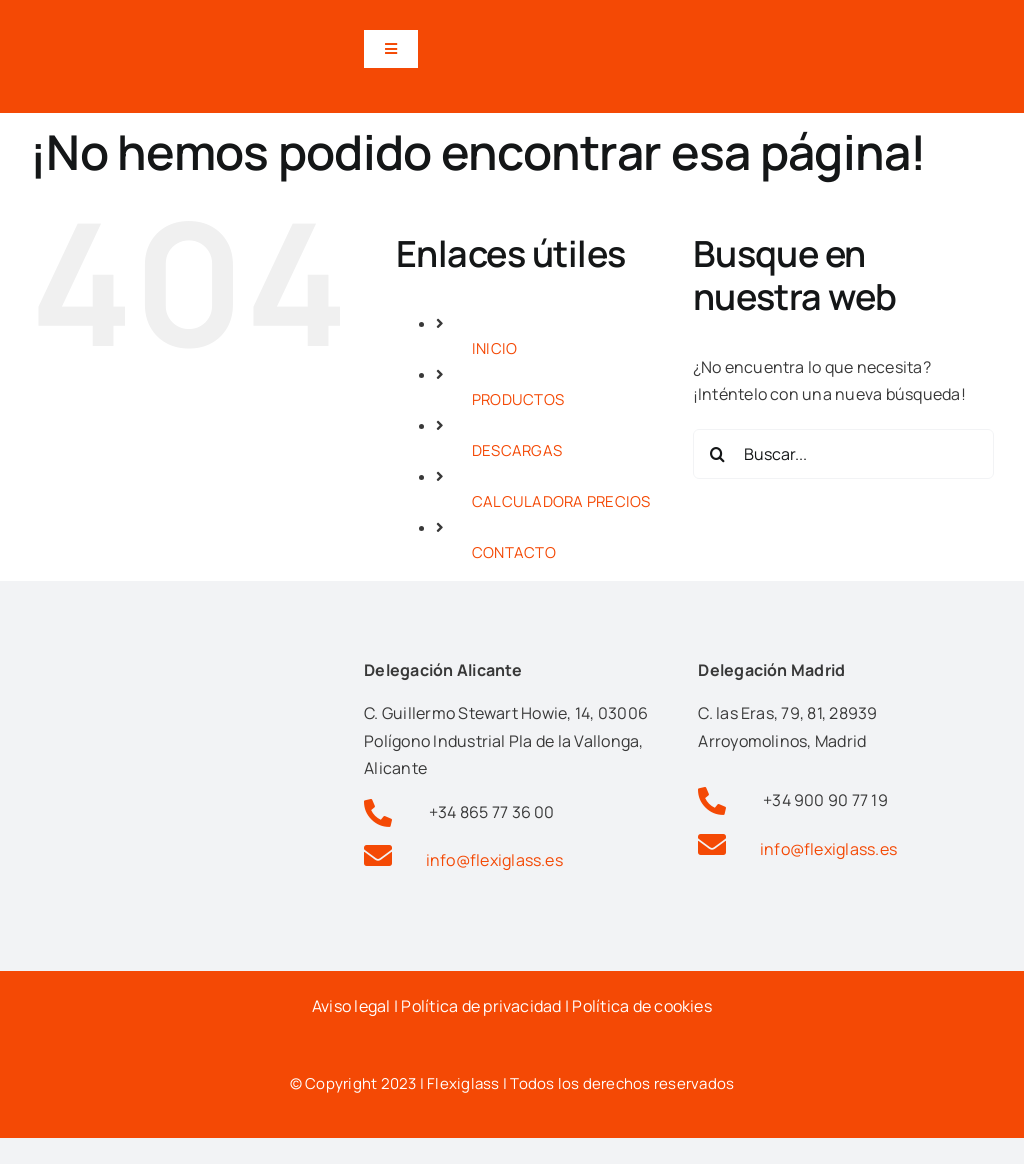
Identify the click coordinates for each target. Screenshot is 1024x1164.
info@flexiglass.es (494, 860)
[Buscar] (718, 454)
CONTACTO (514, 552)
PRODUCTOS (518, 399)
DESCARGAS (517, 450)
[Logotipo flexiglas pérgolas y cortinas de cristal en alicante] (150, 23)
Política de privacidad (481, 1006)
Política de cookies (642, 1006)
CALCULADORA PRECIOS (561, 501)
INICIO (494, 348)
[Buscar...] (843, 454)
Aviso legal (351, 1006)
